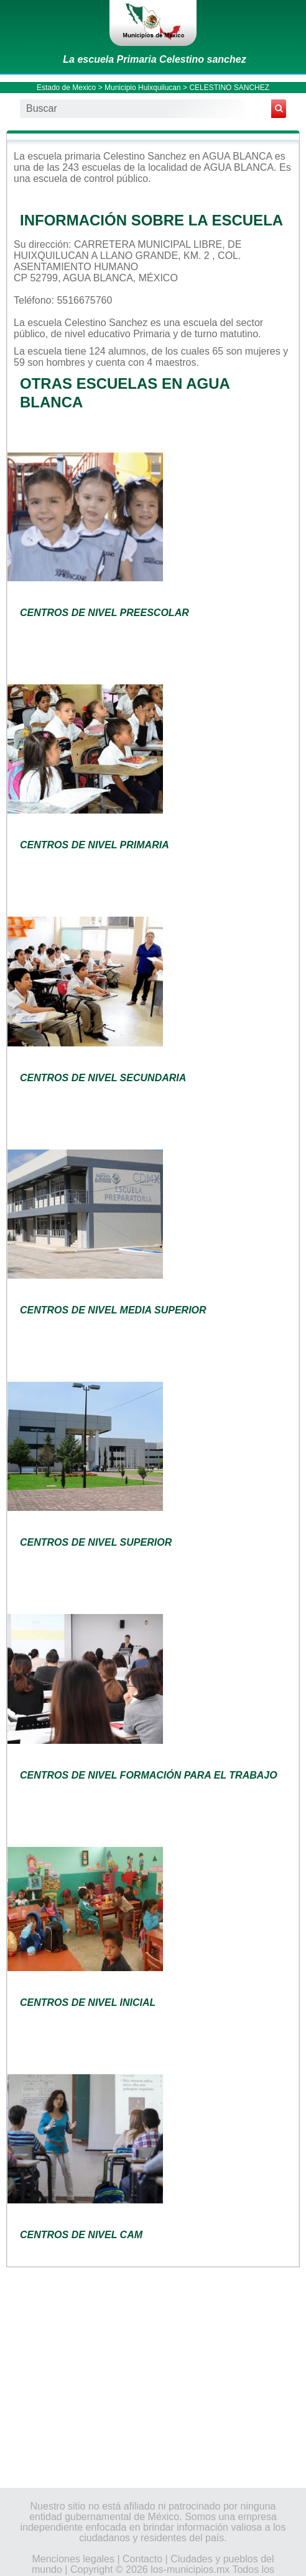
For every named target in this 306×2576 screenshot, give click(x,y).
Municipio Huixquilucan (142, 87)
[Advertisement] (153, 2377)
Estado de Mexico (66, 87)
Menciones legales (73, 2559)
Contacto (142, 2559)
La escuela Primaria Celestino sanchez (154, 59)
